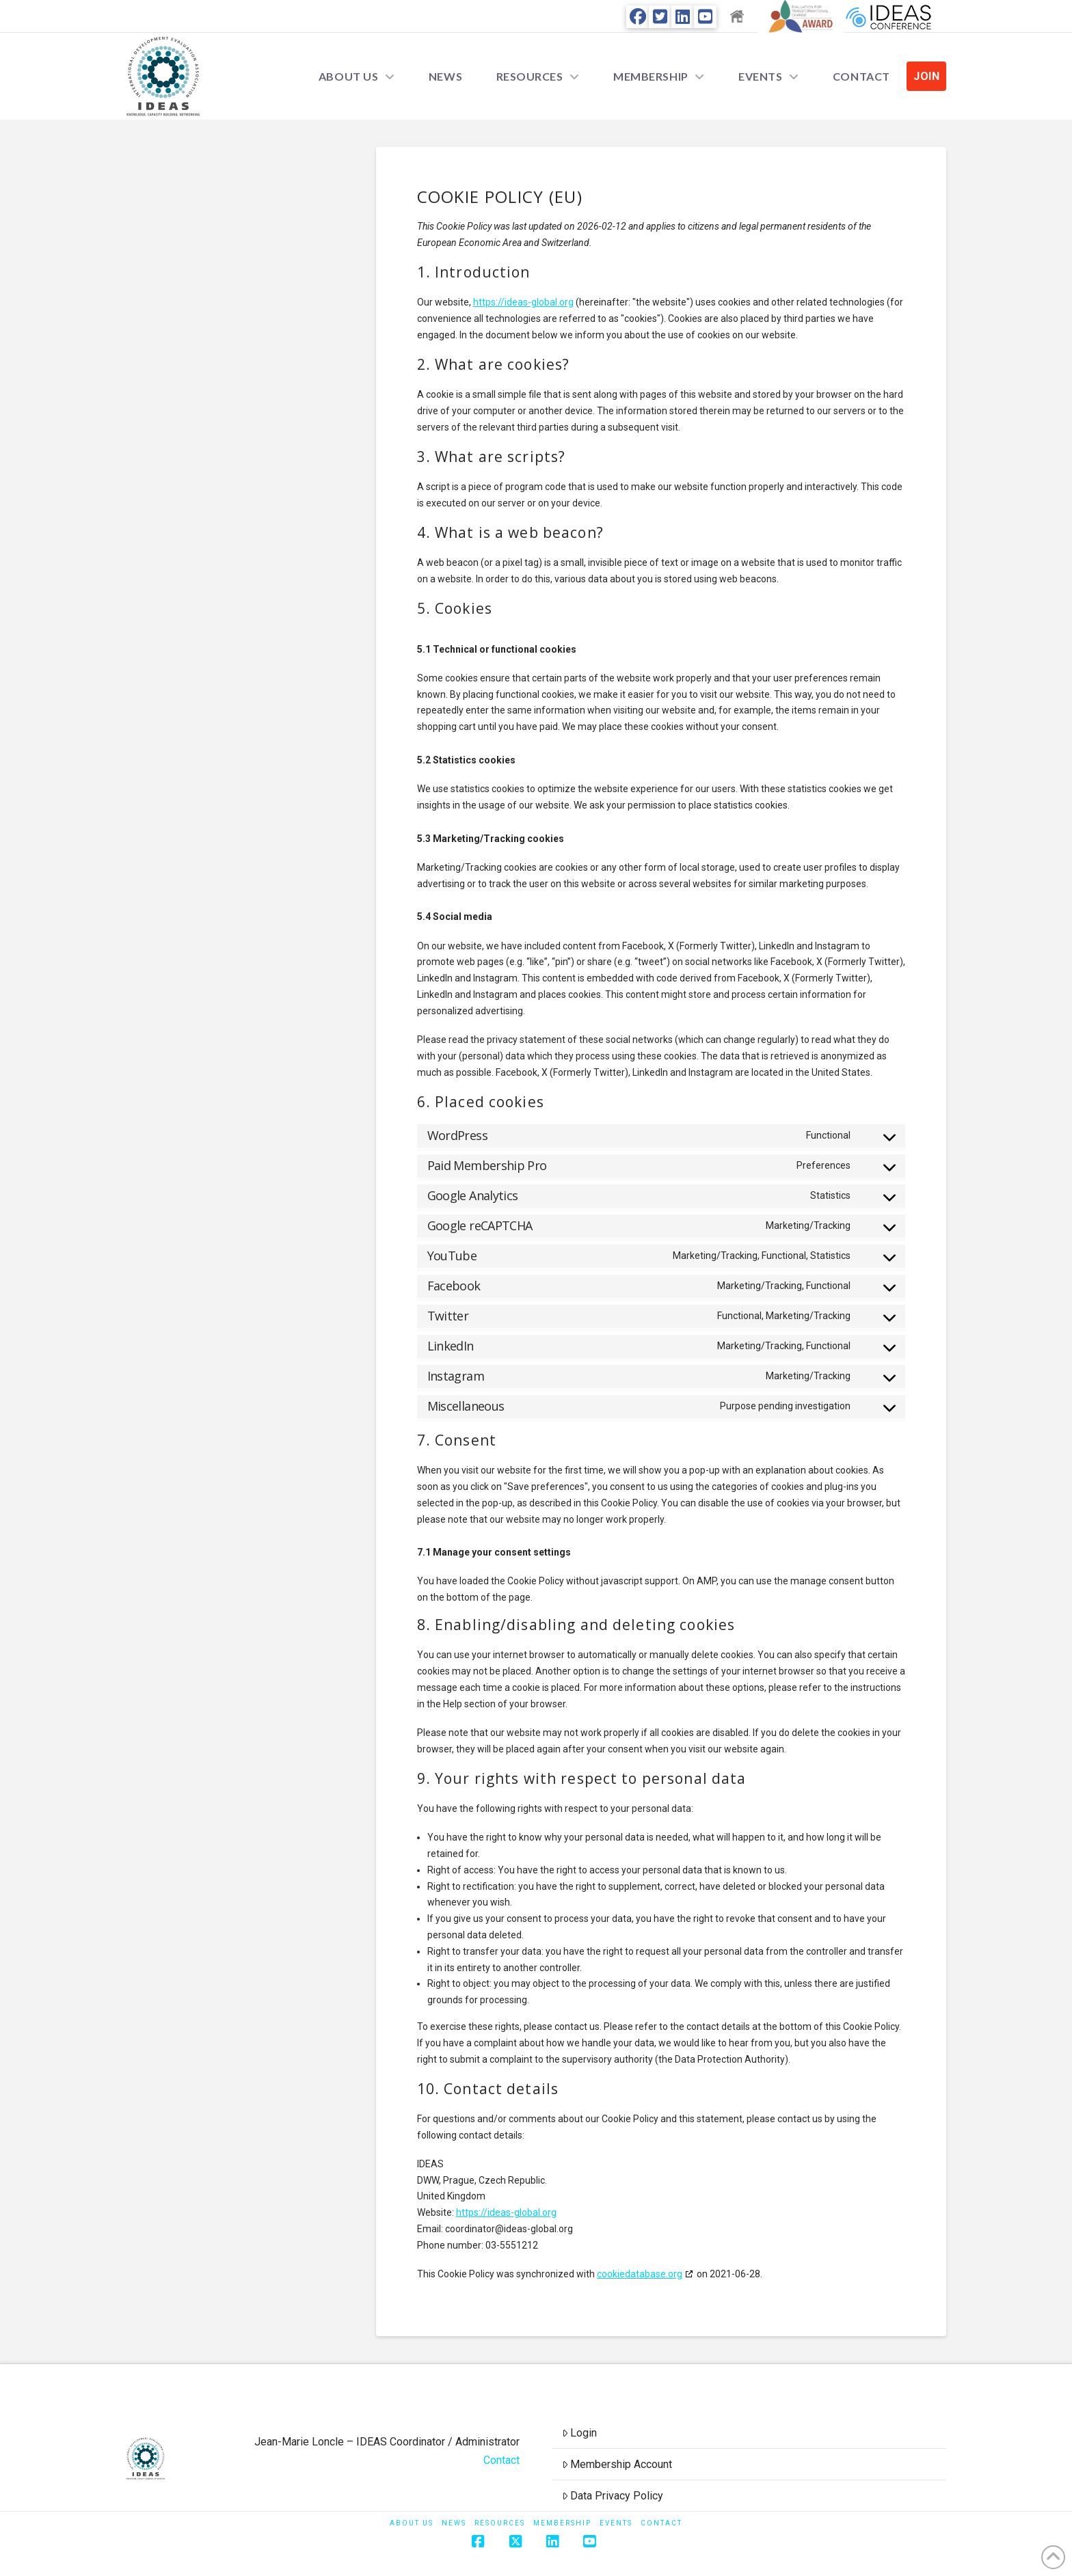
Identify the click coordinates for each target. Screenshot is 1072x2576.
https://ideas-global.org (523, 302)
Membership (562, 2523)
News (454, 2523)
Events (616, 2523)
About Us (411, 2523)
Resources (499, 2523)
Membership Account (617, 2464)
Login (580, 2432)
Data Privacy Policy (613, 2495)
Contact (501, 2460)
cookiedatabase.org (639, 2273)
